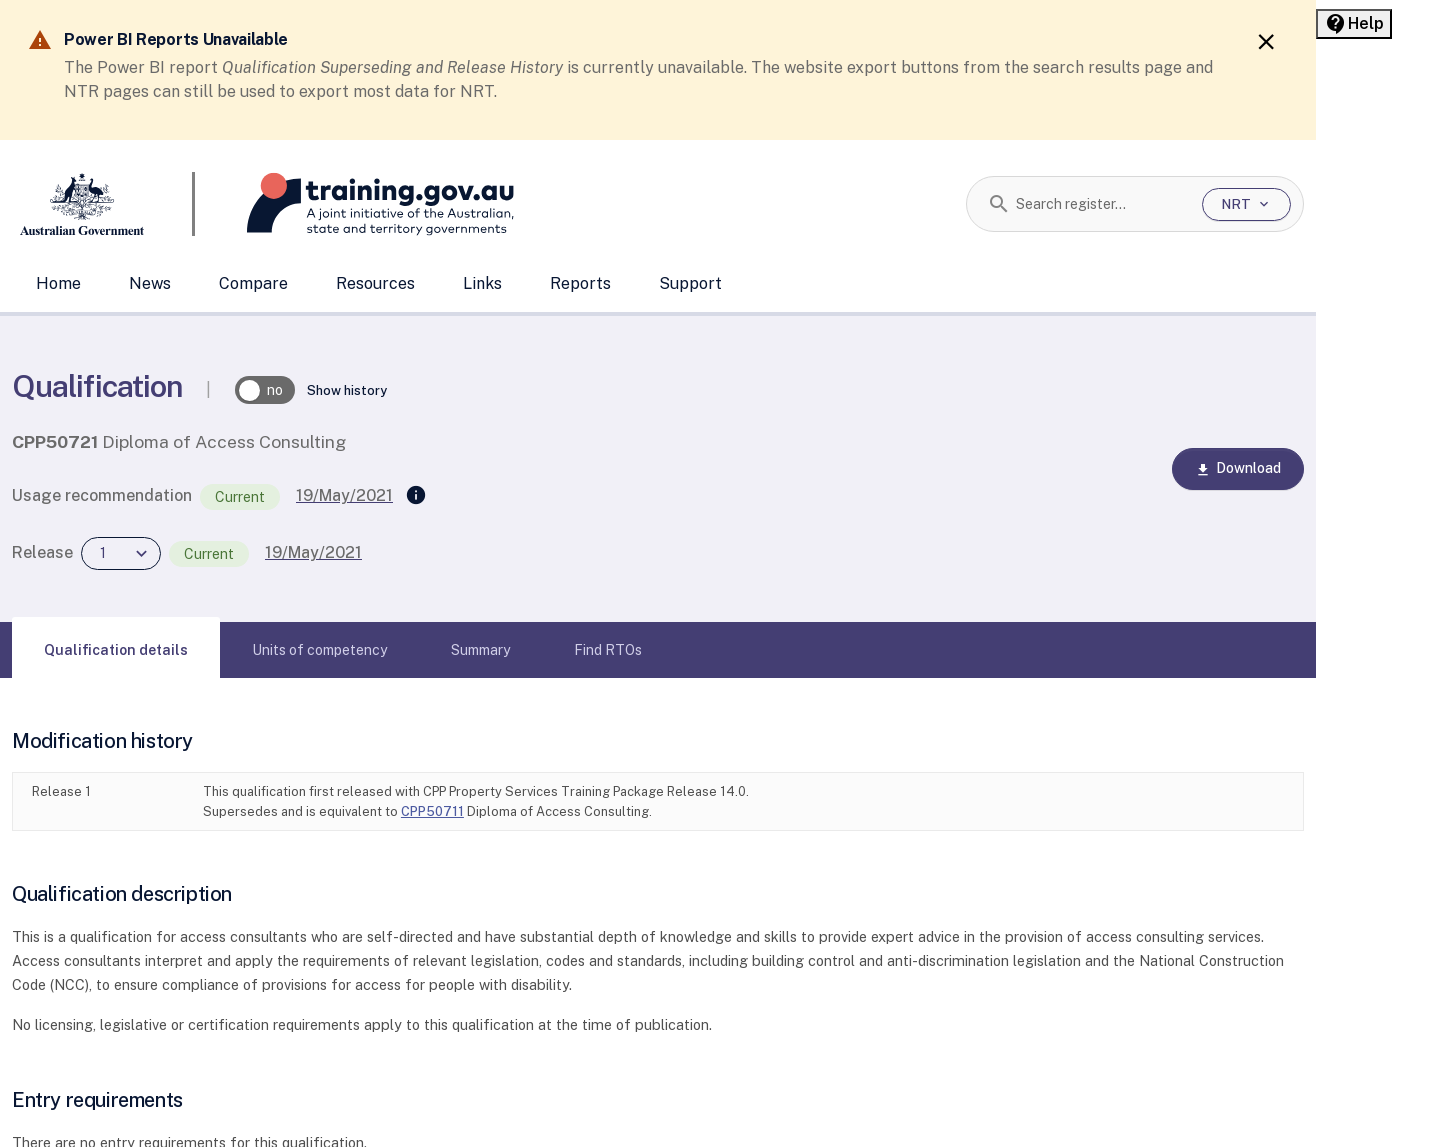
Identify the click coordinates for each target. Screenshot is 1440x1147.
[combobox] (1101, 204)
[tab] (116, 650)
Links (482, 283)
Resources (375, 283)
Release (42, 552)
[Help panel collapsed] (1354, 24)
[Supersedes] (416, 496)
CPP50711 (432, 811)
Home (58, 283)
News (150, 283)
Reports (580, 283)
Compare (253, 283)
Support (690, 283)
